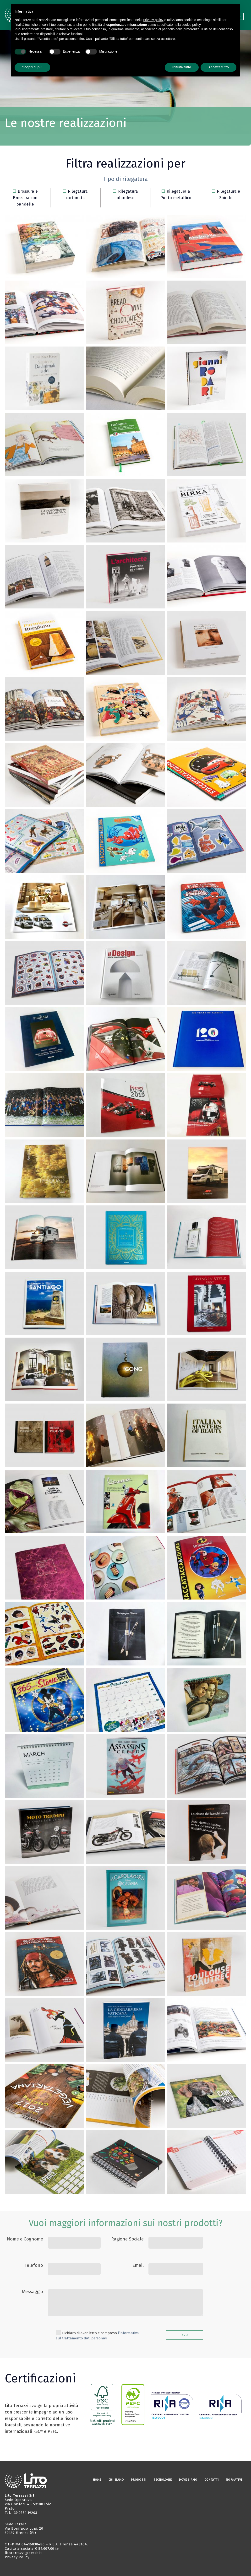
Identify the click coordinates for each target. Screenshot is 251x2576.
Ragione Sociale (127, 2239)
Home (97, 2479)
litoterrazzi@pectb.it (23, 2553)
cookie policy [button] (191, 25)
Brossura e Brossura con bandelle (25, 198)
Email (138, 2265)
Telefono (34, 2265)
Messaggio (32, 2291)
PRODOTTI (138, 2479)
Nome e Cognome (25, 2239)
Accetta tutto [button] (218, 67)
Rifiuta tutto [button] (181, 67)
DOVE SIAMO (188, 2479)
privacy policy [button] (153, 20)
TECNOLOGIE (162, 2479)
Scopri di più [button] (32, 67)
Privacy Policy (17, 2557)
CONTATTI (211, 2479)
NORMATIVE (234, 2479)
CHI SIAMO (116, 2479)
